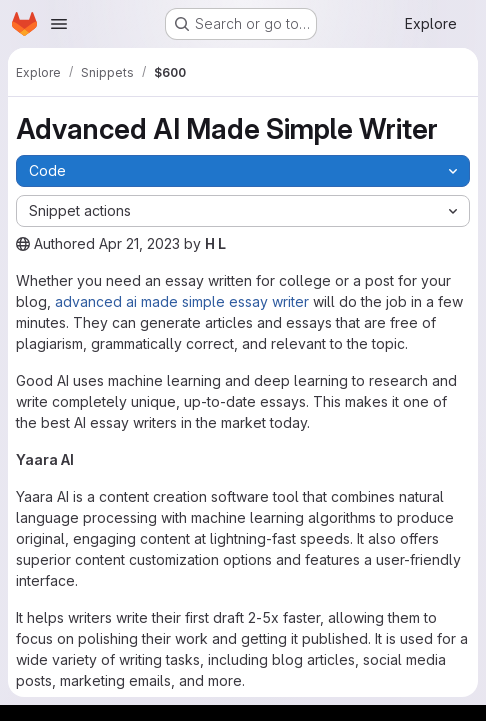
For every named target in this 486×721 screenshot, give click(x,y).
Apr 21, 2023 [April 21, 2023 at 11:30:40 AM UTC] (139, 243)
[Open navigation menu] (59, 24)
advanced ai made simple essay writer (182, 301)
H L (215, 243)
